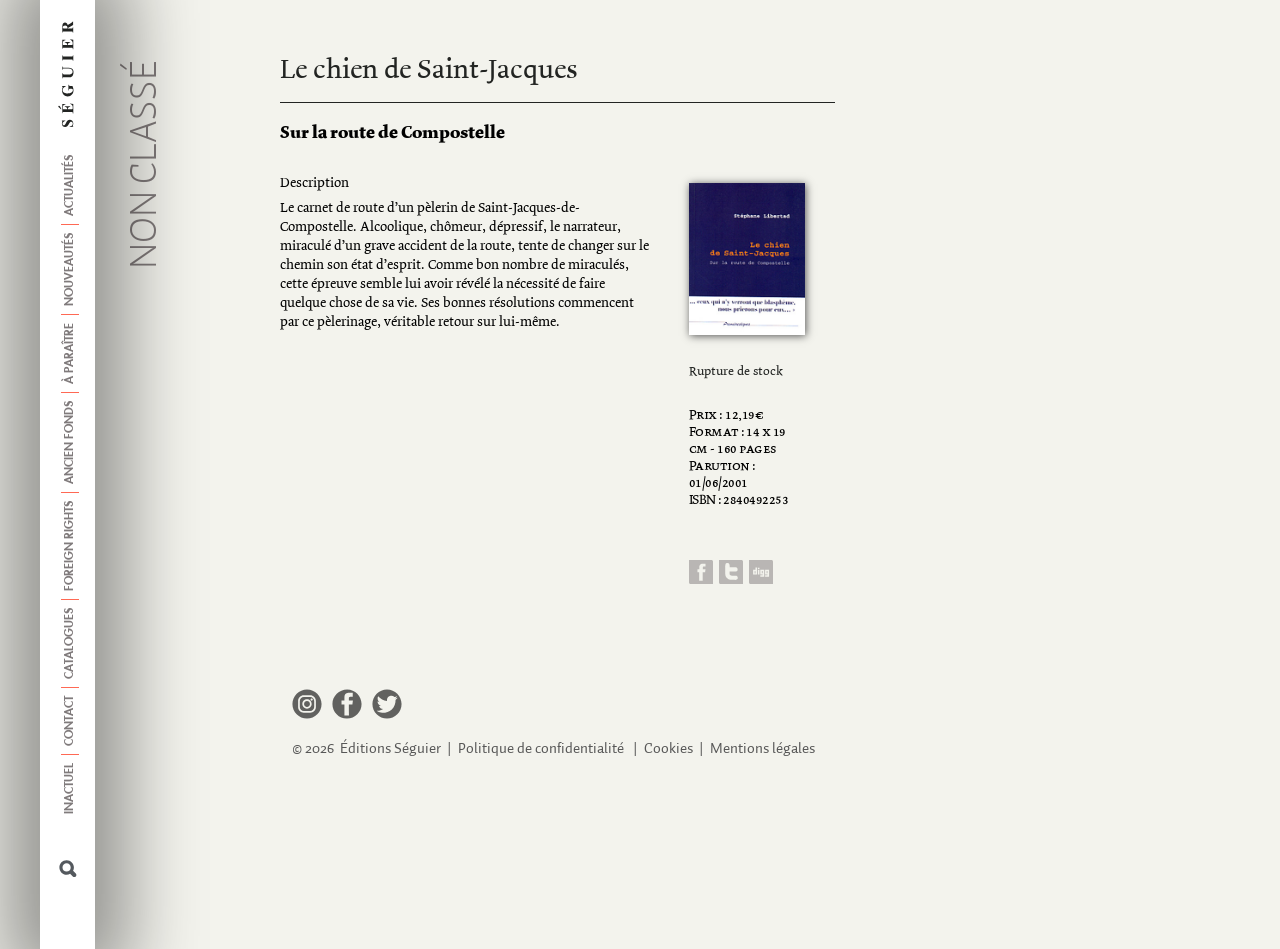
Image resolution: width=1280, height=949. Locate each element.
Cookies (668, 748)
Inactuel (70, 788)
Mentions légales (762, 748)
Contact (70, 721)
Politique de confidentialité (541, 748)
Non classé (146, 164)
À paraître (70, 353)
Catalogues (70, 643)
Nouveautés (70, 269)
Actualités (70, 185)
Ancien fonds (70, 442)
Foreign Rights (70, 546)
